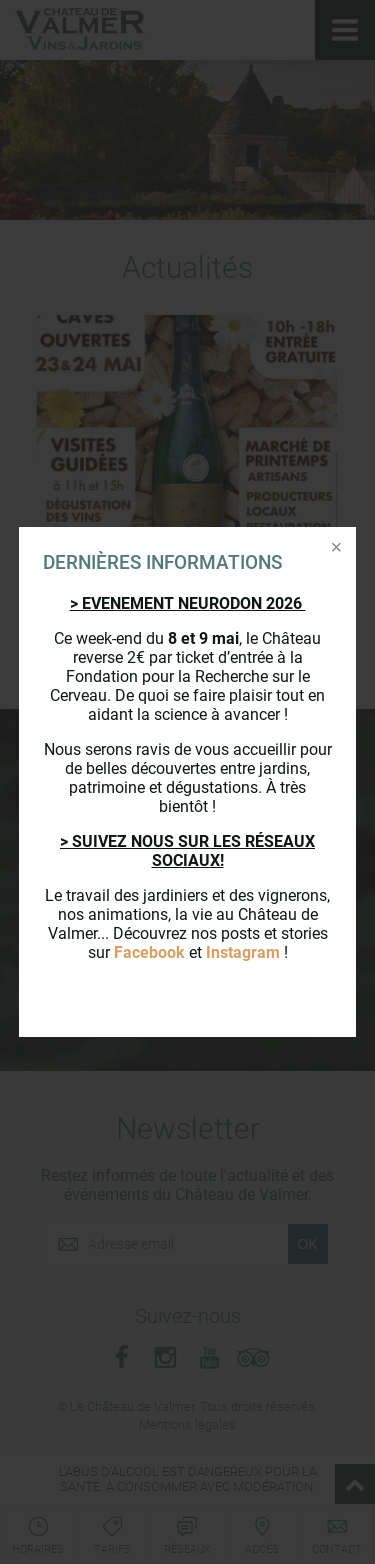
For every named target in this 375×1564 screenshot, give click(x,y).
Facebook (149, 952)
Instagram (243, 952)
